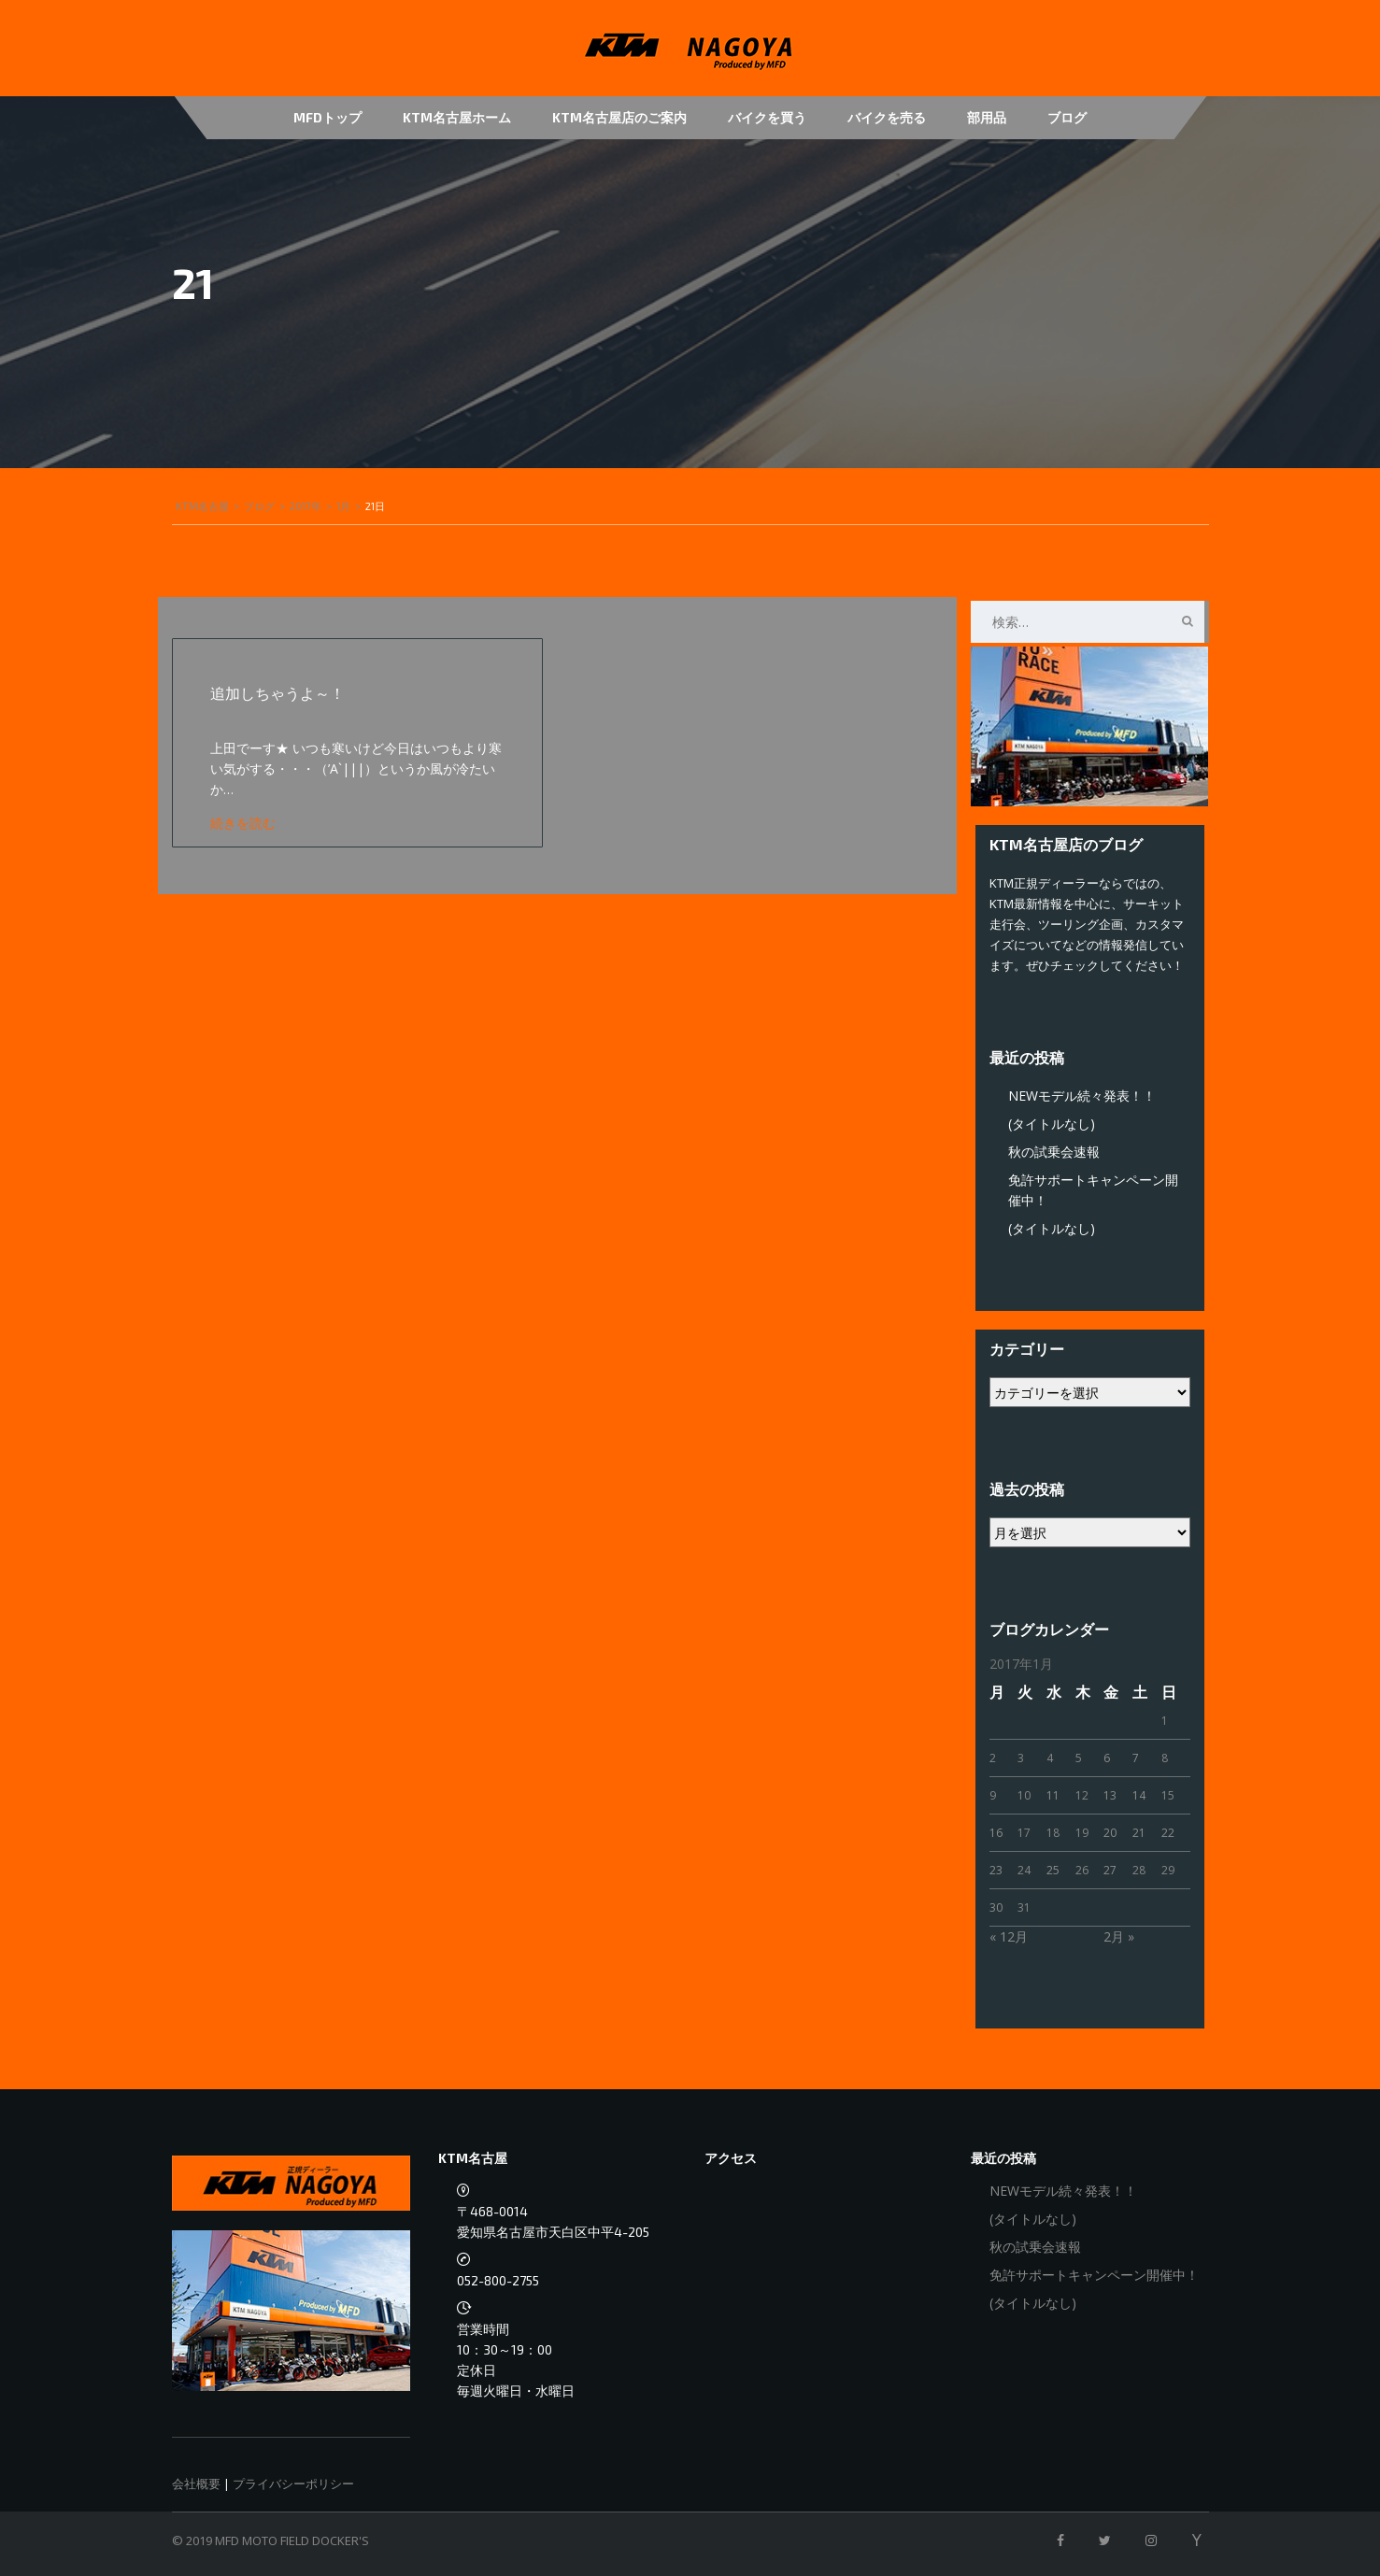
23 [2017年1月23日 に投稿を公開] (996, 1870)
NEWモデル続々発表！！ (1082, 1095)
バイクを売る (886, 117)
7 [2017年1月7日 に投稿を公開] (1135, 1758)
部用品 (986, 117)
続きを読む (243, 823)
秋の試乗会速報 (1054, 1151)
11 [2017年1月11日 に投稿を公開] (1053, 1795)
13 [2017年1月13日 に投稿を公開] (1110, 1795)
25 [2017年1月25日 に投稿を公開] (1053, 1870)
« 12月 (1008, 1936)
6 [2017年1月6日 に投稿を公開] (1106, 1758)
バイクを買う (767, 117)
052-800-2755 (498, 2280)
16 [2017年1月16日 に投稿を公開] (996, 1833)
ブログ (1067, 117)
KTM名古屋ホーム (457, 117)
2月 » (1118, 1936)
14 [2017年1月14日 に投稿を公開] (1138, 1795)
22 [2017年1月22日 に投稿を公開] (1167, 1833)
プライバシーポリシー (293, 2483)
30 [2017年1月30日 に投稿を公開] (996, 1907)
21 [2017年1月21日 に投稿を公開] (1138, 1833)
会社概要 (196, 2483)
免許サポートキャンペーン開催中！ (1094, 2275)
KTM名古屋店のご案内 (619, 117)
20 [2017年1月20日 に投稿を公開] (1110, 1833)
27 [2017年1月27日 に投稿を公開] (1110, 1870)
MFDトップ (327, 117)
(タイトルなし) (1051, 1123)
